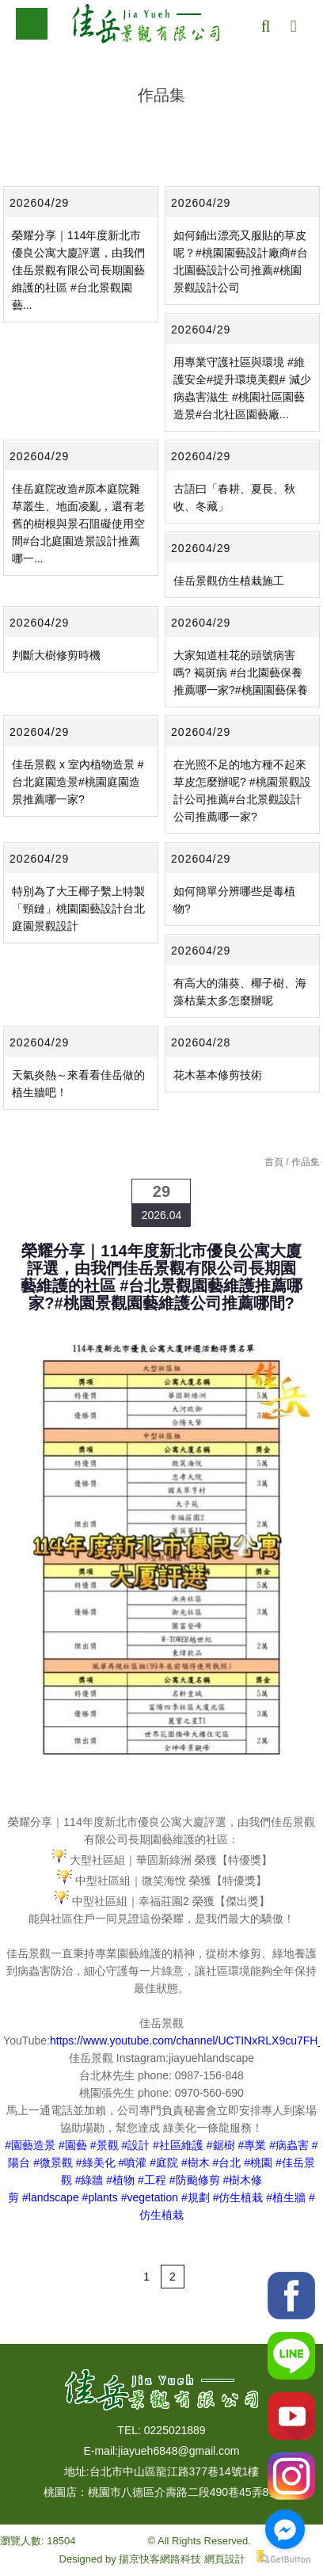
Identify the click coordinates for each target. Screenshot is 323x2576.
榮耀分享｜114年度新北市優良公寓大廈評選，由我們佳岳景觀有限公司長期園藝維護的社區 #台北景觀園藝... (78, 270)
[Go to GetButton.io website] (285, 2560)
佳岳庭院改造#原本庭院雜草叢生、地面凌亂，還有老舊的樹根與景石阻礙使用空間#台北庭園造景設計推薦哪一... (78, 523)
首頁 (273, 1162)
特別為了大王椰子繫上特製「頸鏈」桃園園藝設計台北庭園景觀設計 (78, 908)
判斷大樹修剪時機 (56, 655)
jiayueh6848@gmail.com (179, 2451)
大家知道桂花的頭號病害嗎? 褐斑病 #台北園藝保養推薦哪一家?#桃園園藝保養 (240, 672)
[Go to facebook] (285, 2529)
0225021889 (175, 2430)
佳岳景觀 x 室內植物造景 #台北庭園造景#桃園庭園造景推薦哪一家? (77, 782)
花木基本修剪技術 (217, 1075)
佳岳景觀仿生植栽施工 (228, 580)
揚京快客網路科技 (160, 2559)
